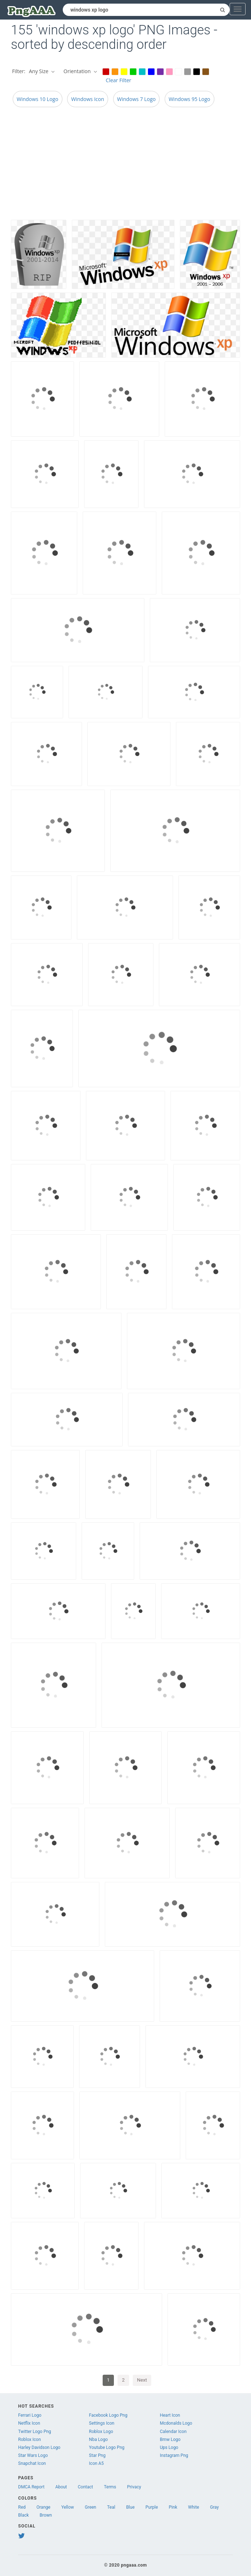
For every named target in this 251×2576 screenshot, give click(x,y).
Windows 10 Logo (37, 99)
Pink (173, 2507)
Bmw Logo (170, 2439)
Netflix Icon (29, 2423)
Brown (46, 2515)
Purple (151, 2507)
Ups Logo (169, 2447)
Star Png (97, 2455)
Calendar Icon (173, 2431)
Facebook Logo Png (108, 2415)
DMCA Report (31, 2486)
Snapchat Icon (32, 2463)
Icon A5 (96, 2463)
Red (22, 2507)
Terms (110, 2486)
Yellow (67, 2507)
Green (90, 2507)
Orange (43, 2507)
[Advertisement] (125, 165)
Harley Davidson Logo (39, 2447)
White (193, 2507)
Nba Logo (98, 2439)
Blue (130, 2507)
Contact (85, 2486)
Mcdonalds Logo (176, 2423)
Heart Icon (170, 2415)
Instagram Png (174, 2455)
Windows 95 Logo (189, 99)
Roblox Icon (29, 2439)
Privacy (134, 2486)
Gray (214, 2507)
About (61, 2486)
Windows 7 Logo (136, 99)
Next (142, 2380)
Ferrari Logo (29, 2415)
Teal (111, 2507)
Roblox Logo (101, 2431)
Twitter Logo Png (34, 2431)
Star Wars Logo (33, 2455)
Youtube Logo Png (106, 2447)
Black (23, 2515)
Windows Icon (87, 99)
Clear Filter (118, 80)
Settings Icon (101, 2423)
